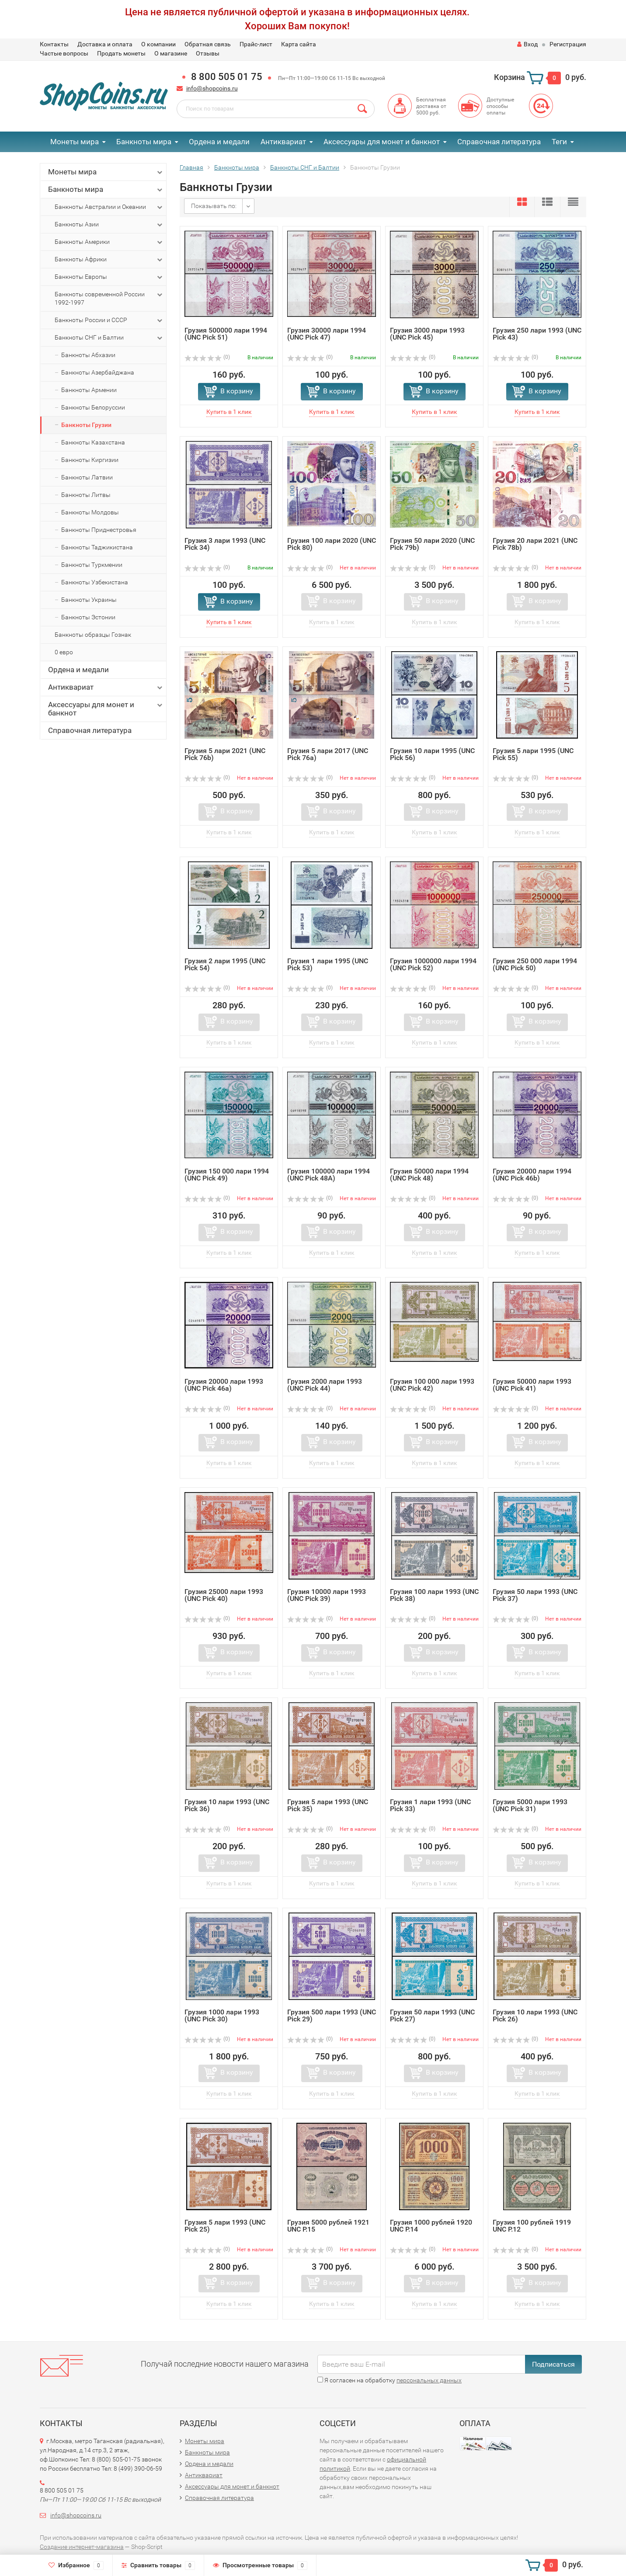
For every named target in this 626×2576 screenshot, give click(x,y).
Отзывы (207, 53)
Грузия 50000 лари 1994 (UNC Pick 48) (429, 1174)
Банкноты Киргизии (89, 459)
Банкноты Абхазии (88, 354)
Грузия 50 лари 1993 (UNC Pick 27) (432, 2015)
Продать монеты (121, 53)
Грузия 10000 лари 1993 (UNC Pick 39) (326, 1595)
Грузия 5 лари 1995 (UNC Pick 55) (533, 754)
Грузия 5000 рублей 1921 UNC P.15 (328, 2225)
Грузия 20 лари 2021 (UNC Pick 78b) (535, 544)
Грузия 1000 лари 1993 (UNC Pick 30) (221, 2015)
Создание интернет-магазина (82, 2546)
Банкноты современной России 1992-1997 (109, 298)
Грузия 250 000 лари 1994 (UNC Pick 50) (535, 964)
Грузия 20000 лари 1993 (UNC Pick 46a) (223, 1384)
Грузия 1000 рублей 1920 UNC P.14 (431, 2225)
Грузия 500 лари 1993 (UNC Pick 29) (331, 2015)
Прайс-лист (256, 44)
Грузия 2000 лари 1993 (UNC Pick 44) (324, 1384)
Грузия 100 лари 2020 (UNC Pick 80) (331, 544)
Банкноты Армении (89, 389)
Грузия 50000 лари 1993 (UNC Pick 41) (532, 1384)
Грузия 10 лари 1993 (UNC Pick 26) (535, 2015)
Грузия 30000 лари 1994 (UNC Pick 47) (326, 333)
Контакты (54, 44)
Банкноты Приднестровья (98, 529)
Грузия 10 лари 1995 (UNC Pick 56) (432, 754)
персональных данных (429, 2380)
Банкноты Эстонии (88, 617)
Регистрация (567, 44)
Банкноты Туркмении (91, 564)
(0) (207, 357)
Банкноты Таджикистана (97, 547)
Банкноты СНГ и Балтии (109, 337)
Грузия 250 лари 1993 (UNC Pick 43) (537, 333)
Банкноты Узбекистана (94, 582)
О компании (158, 44)
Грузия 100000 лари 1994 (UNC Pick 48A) (328, 1174)
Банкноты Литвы (86, 494)
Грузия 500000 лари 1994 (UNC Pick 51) (225, 333)
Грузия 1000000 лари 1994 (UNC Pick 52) (433, 964)
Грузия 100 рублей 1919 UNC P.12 (532, 2225)
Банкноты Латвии (87, 477)
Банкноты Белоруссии (93, 407)
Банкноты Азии (109, 224)
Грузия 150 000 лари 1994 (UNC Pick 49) (226, 1174)
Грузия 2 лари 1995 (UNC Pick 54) (224, 964)
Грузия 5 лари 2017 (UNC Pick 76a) (327, 754)
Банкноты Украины (89, 599)
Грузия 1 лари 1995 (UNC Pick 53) (327, 964)
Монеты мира (74, 141)
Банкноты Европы (109, 277)
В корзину (236, 391)
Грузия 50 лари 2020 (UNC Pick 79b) (432, 544)
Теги (559, 141)
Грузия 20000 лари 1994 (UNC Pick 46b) (532, 1174)
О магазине (170, 53)
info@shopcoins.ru (212, 88)
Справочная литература (499, 141)
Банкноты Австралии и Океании (109, 207)
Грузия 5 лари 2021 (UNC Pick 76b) (224, 754)
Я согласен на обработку (389, 2380)
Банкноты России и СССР (109, 320)
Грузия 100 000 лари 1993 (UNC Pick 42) (432, 1384)
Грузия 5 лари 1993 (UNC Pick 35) (327, 1805)
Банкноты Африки (109, 259)
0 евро (64, 652)
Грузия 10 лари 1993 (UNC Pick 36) (226, 1805)
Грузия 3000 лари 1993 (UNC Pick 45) (427, 333)
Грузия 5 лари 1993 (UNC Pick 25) (224, 2225)
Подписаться (553, 2364)
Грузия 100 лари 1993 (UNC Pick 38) (434, 1595)
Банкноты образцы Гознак (93, 634)
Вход (527, 44)
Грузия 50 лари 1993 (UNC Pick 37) (535, 1595)
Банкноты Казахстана (93, 442)
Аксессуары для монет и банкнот (381, 141)
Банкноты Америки (109, 242)
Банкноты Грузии (86, 424)
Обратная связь (207, 44)
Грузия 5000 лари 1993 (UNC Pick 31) (530, 1805)
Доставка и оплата (104, 44)
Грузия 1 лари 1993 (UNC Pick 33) (430, 1805)
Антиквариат (283, 141)
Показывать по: (213, 205)
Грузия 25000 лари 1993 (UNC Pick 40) (223, 1595)
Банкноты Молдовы (90, 512)
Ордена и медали (219, 141)
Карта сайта (298, 44)
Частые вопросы (64, 53)
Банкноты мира (143, 141)
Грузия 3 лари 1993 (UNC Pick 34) (224, 544)
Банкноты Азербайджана (97, 372)
